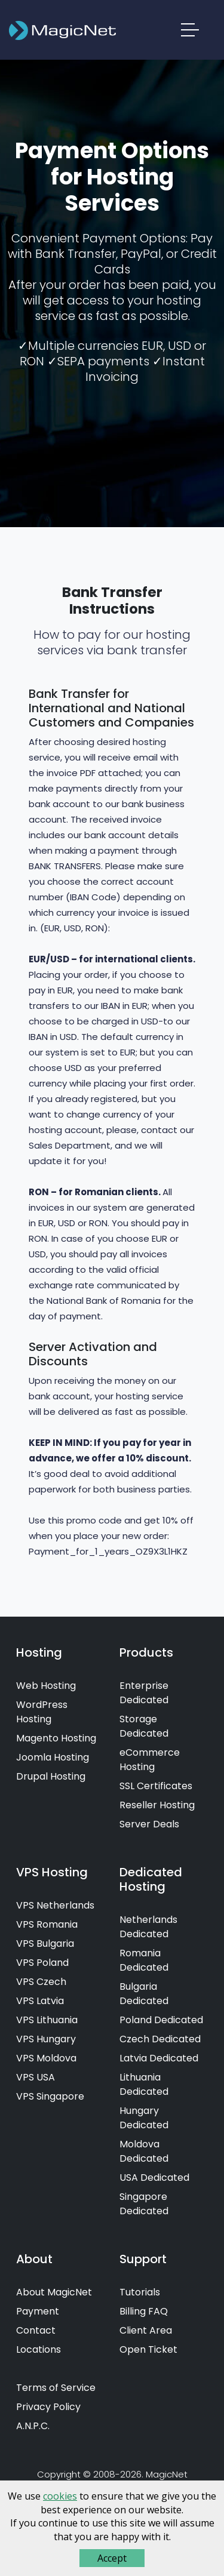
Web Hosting (46, 1685)
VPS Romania (47, 1924)
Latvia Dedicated (158, 2058)
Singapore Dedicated (143, 2204)
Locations (38, 2349)
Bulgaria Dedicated (143, 1994)
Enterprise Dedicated (143, 1693)
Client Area (145, 2330)
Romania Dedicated (143, 1960)
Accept (112, 2558)
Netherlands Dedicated (148, 1927)
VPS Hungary (46, 2039)
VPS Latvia (40, 2001)
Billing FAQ (143, 2311)
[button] (190, 32)
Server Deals (149, 1824)
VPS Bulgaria (45, 1943)
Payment (37, 2311)
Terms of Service (56, 2388)
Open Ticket (148, 2349)
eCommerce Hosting (149, 1760)
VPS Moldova (46, 2058)
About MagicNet (54, 2292)
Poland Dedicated (161, 2020)
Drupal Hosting (50, 1776)
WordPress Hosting (41, 1712)
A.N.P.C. (33, 2426)
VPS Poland (42, 1962)
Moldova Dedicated (143, 2151)
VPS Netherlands (55, 1905)
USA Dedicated (154, 2177)
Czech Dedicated (160, 2039)
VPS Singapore (50, 2096)
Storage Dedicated (143, 1726)
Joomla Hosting (52, 1757)
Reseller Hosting (157, 1805)
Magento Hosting (56, 1738)
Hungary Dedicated (143, 2118)
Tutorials (139, 2292)
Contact (36, 2330)
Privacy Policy (48, 2407)
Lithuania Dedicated (143, 2084)
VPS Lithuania (47, 2020)
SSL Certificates (155, 1786)
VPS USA (35, 2077)
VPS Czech (41, 1982)
